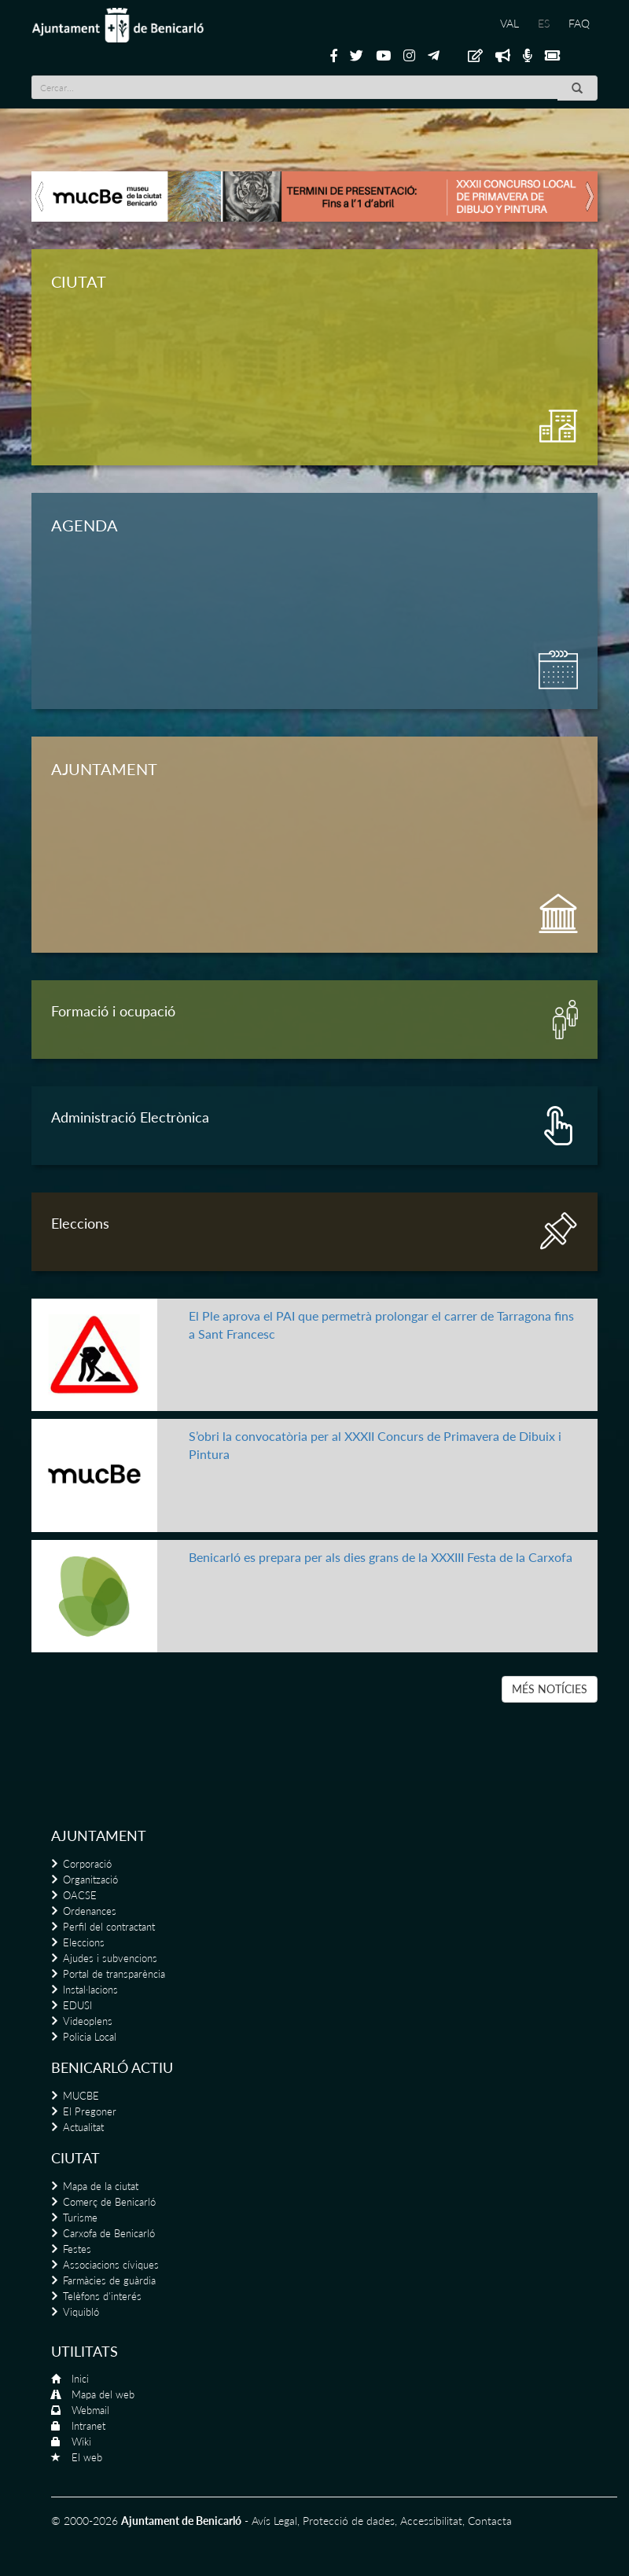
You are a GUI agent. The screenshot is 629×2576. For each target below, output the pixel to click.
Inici (80, 2378)
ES (544, 23)
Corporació (87, 1864)
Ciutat (75, 2157)
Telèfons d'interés (102, 2296)
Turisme (80, 2217)
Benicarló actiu (112, 2067)
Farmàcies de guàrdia (109, 2280)
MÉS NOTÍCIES (549, 1689)
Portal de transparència (114, 1974)
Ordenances (89, 1911)
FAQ (579, 23)
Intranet (88, 2426)
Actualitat (83, 2127)
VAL (509, 23)
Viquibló (81, 2312)
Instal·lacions (90, 1989)
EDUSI (77, 2005)
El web (87, 2457)
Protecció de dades (349, 2520)
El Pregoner (89, 2111)
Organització (90, 1879)
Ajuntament (98, 1835)
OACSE (80, 1895)
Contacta (490, 2520)
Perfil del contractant (109, 1926)
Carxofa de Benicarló (109, 2233)
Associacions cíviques (111, 2264)
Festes (77, 2249)
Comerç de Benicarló (109, 2202)
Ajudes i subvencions (110, 1958)
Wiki (81, 2441)
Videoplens (87, 2021)
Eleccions (84, 1942)
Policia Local (89, 2036)
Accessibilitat (431, 2520)
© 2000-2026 (84, 2520)
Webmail (90, 2410)
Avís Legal (274, 2520)
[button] (40, 196)
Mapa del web (103, 2394)
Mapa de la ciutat (100, 2186)
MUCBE (81, 2095)
